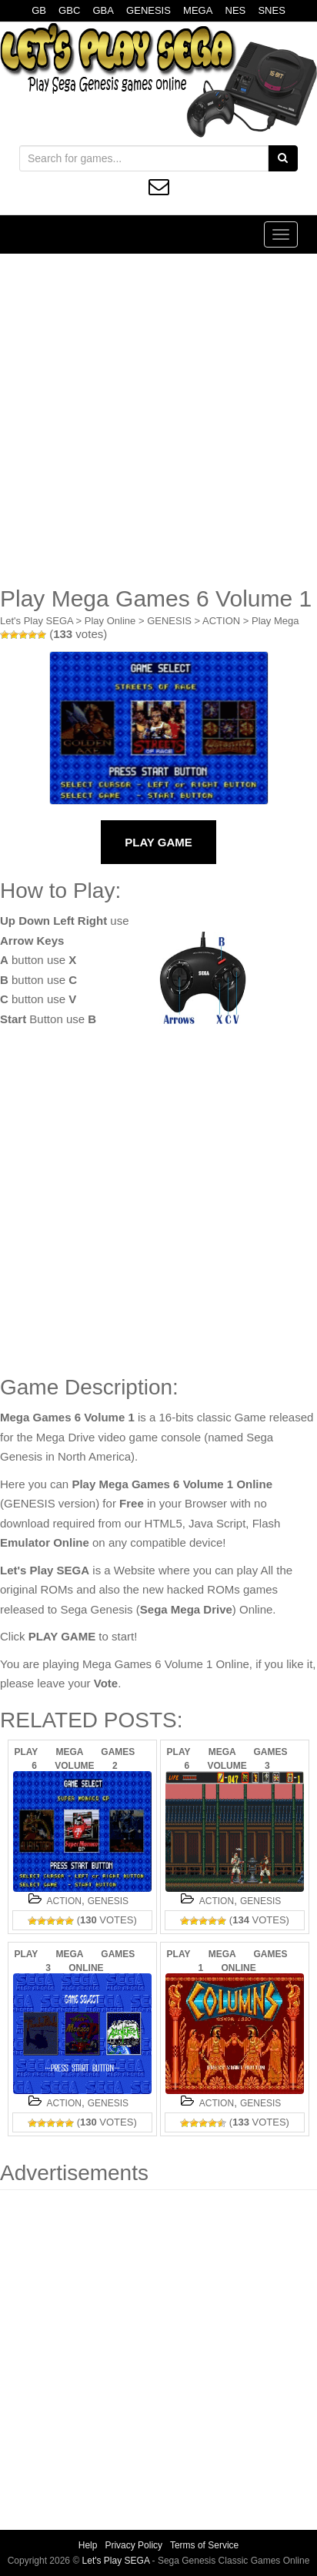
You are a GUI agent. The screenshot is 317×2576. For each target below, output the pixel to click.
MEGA (197, 10)
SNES (271, 10)
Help (88, 2545)
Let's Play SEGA (36, 621)
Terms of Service (204, 2545)
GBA (102, 10)
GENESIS (148, 10)
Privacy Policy (133, 2545)
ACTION (221, 621)
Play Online (110, 621)
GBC (69, 10)
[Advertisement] (158, 419)
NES (235, 10)
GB (39, 10)
